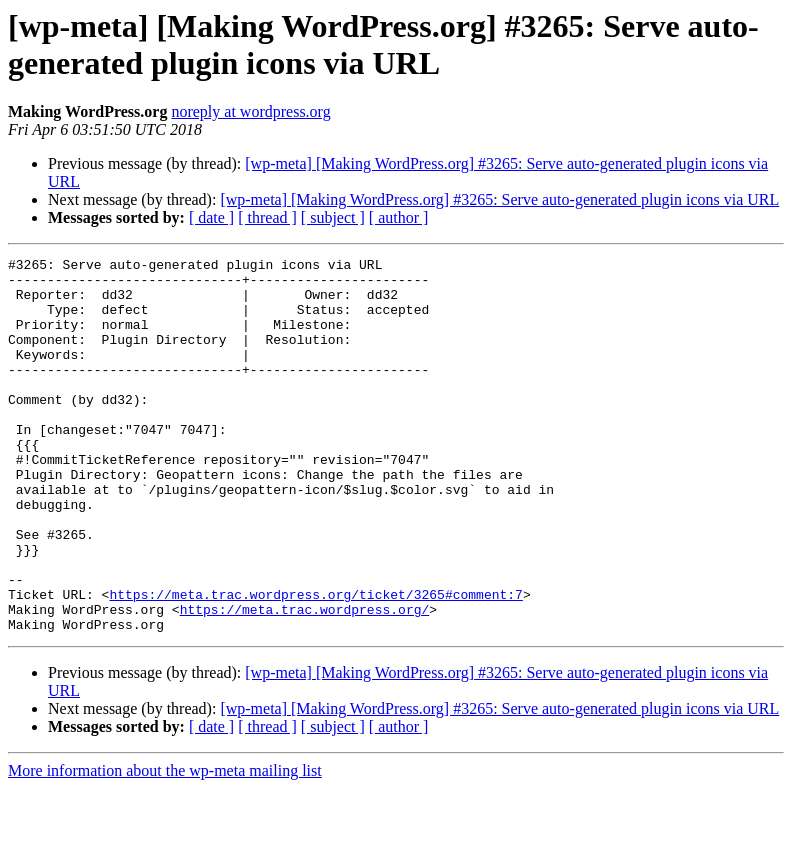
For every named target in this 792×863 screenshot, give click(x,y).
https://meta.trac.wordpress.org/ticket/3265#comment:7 (315, 663)
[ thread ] (267, 217)
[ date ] (211, 217)
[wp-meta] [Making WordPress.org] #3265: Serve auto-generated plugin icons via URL (499, 199)
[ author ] (399, 217)
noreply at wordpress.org (250, 111)
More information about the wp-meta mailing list (165, 845)
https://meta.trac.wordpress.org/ (305, 681)
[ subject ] (333, 217)
